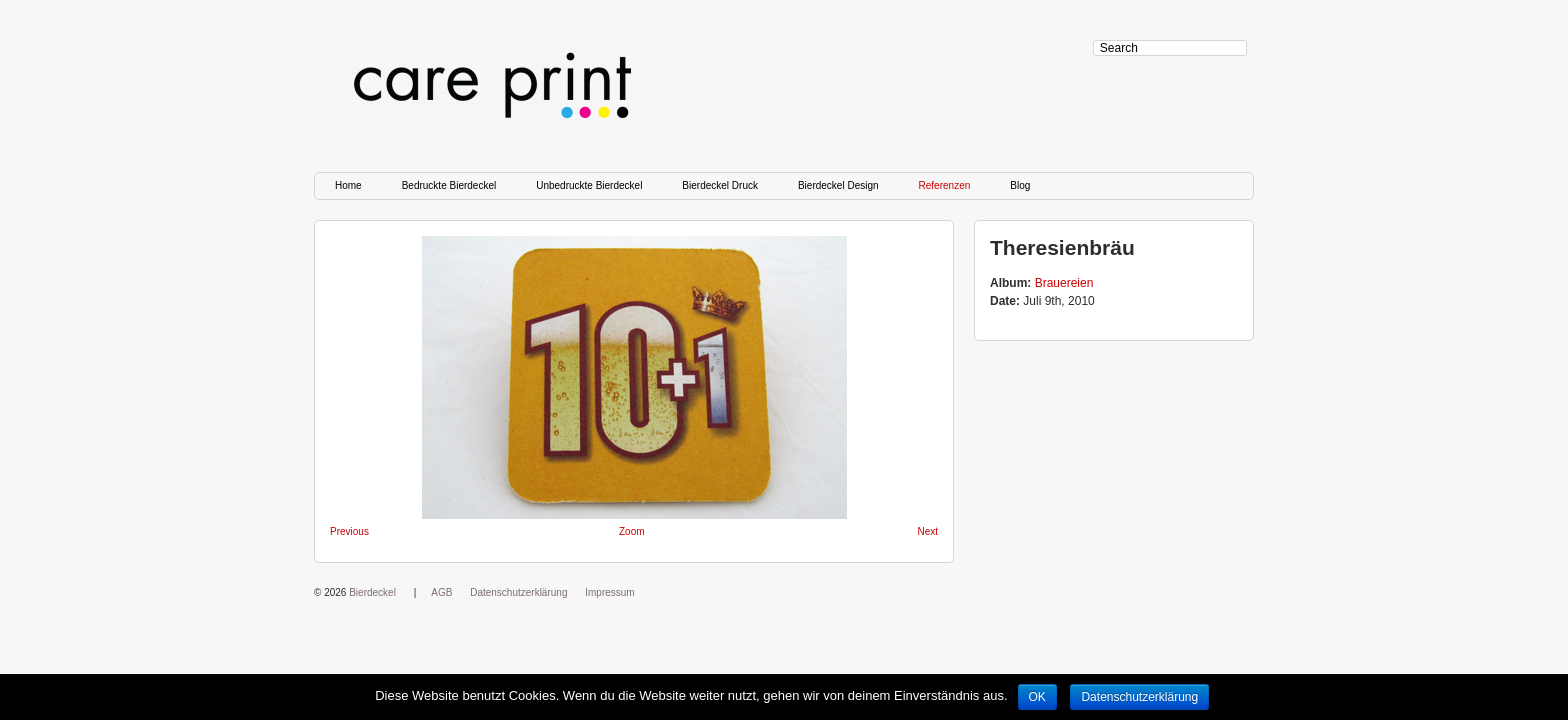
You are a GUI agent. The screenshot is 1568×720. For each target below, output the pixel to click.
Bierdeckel (372, 592)
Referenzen (945, 185)
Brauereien (1064, 283)
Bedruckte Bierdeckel (449, 185)
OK (1037, 697)
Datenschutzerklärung (518, 592)
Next (927, 531)
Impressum (609, 592)
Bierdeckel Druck (720, 185)
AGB (441, 592)
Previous (349, 531)
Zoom (632, 531)
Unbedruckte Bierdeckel (589, 185)
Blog (1020, 185)
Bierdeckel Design (838, 185)
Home (348, 185)
